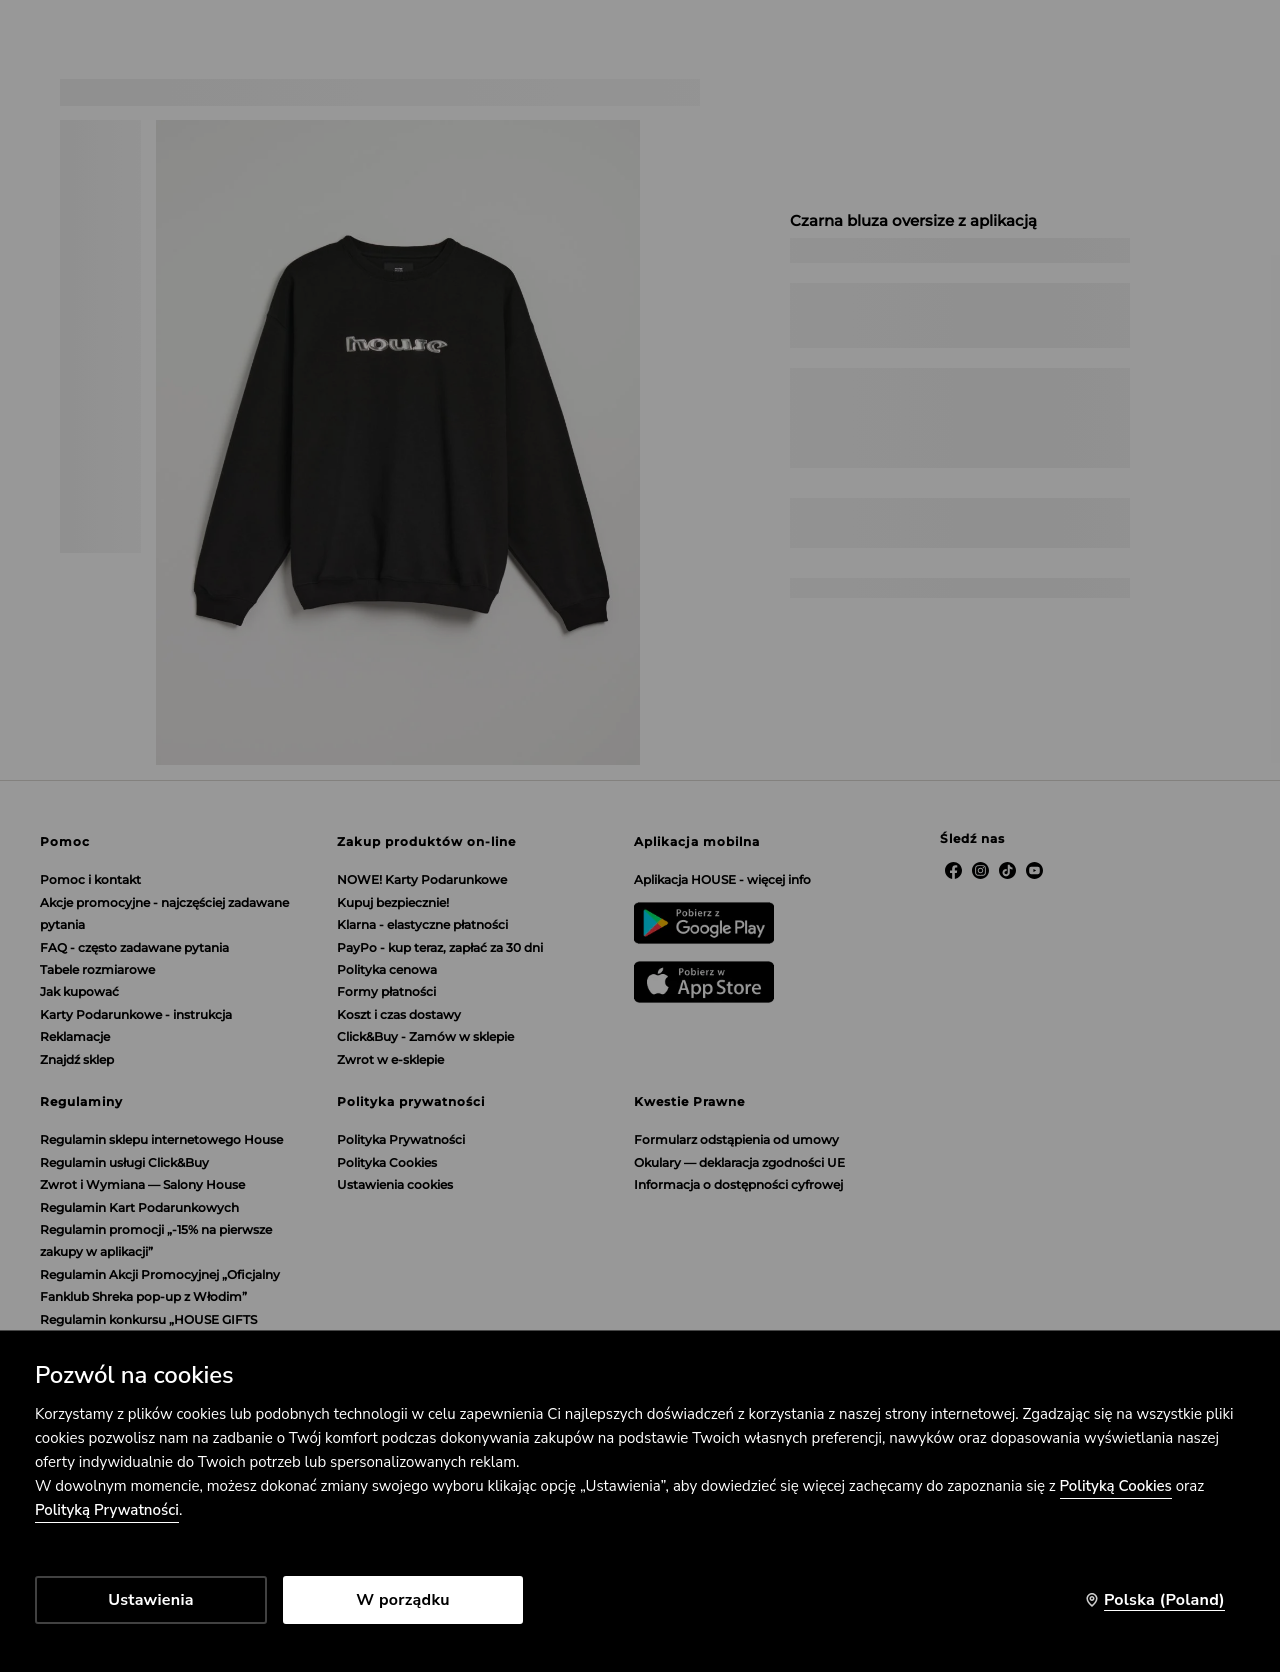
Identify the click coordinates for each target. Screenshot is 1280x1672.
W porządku (403, 1600)
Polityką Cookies (1116, 1486)
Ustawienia (150, 1600)
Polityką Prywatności (107, 1510)
